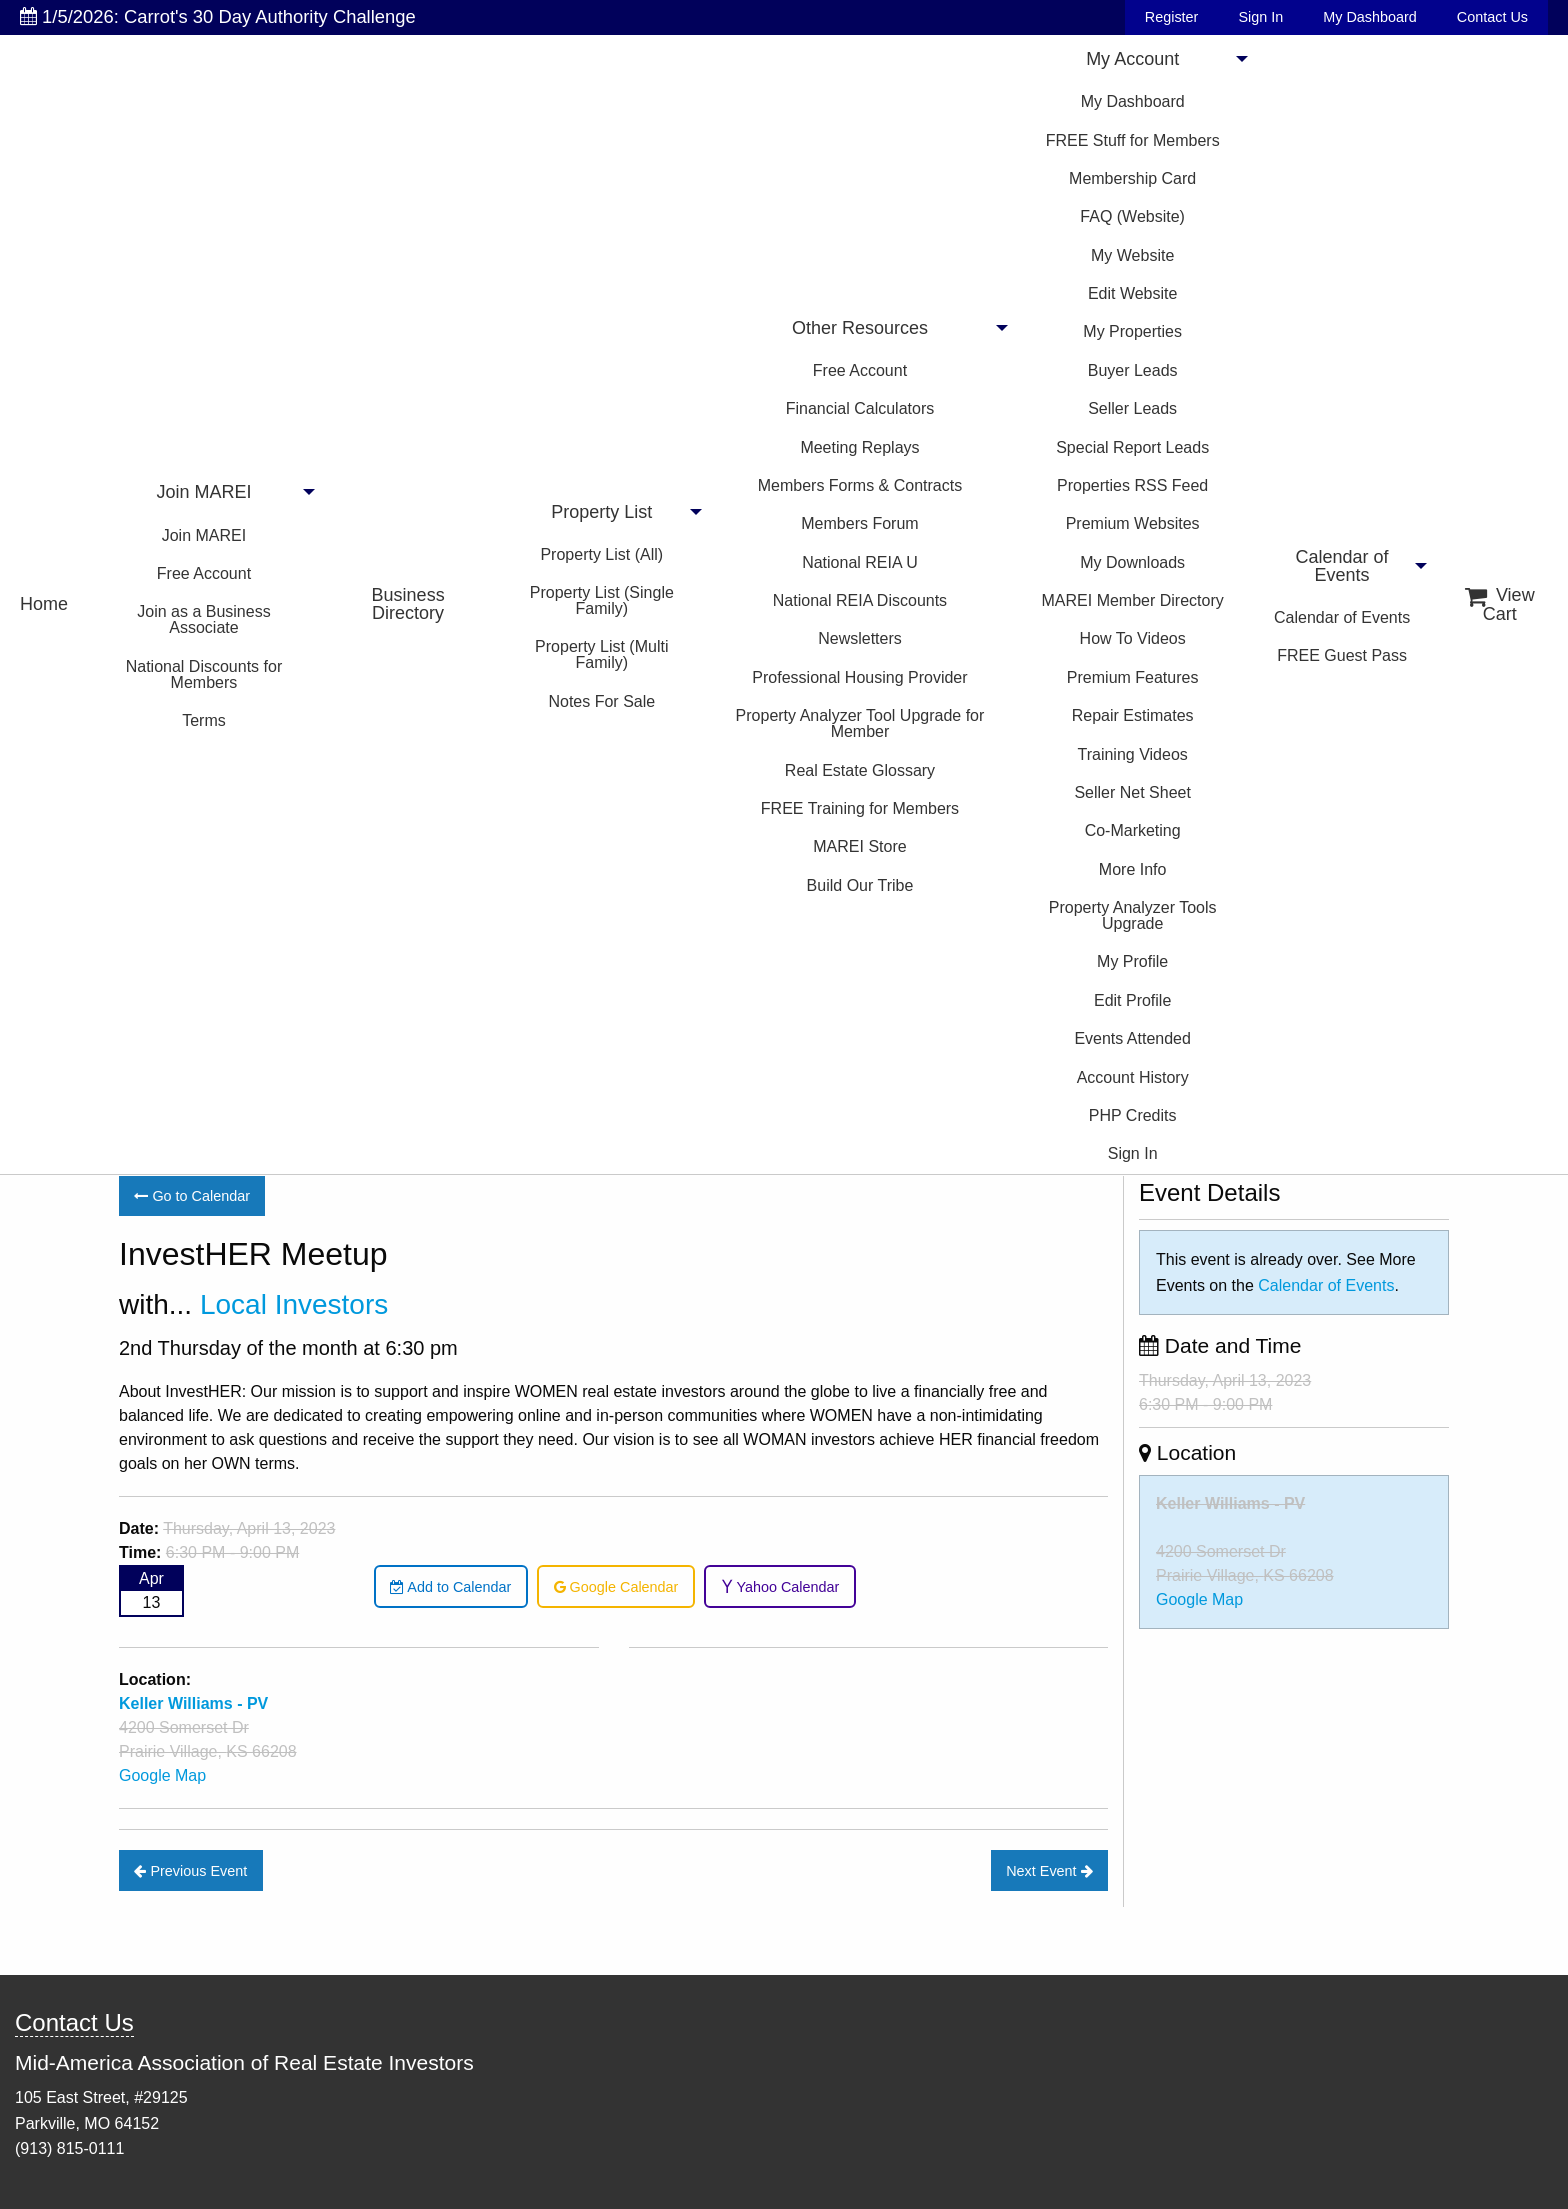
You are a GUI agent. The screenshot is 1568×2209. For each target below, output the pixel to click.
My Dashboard (1370, 17)
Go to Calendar (192, 1196)
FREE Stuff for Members (1133, 140)
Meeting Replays (859, 447)
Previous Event (190, 1871)
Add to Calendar (450, 1587)
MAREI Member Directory (1133, 600)
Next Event (1049, 1871)
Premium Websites (1133, 523)
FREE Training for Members (860, 808)
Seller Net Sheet (1132, 792)
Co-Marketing (1133, 830)
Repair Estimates (1133, 715)
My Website (1132, 255)
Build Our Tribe (860, 885)
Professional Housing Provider (859, 677)
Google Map (162, 1775)
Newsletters (860, 638)
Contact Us (1492, 17)
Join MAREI (203, 492)
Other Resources (860, 328)
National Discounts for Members (204, 674)
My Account (1132, 59)
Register (1172, 17)
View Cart (1500, 604)
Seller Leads (1132, 408)
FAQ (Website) (1132, 216)
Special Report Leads (1132, 447)
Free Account (204, 573)
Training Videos (1133, 754)
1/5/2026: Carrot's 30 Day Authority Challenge (218, 16)
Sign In (1260, 17)
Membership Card (1132, 178)
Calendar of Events (1342, 566)
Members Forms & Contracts (860, 485)
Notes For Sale (601, 701)
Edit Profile (1132, 1000)
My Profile (1132, 961)
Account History (1133, 1077)
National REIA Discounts (860, 600)
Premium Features (1133, 677)
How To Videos (1133, 638)
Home (44, 604)
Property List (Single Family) (602, 600)
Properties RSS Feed (1132, 485)
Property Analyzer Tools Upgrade (1133, 915)
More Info (1133, 869)
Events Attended (1132, 1038)
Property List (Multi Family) (601, 654)
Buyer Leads (1133, 370)
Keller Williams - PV (1230, 1503)
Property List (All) (601, 554)
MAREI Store (859, 846)
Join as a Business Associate (203, 619)
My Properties (1132, 331)
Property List (601, 512)
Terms (204, 720)
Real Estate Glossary (860, 770)
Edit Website (1133, 293)
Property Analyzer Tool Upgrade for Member (860, 723)
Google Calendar (616, 1587)
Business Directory (408, 604)
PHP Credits (1133, 1115)
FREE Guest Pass (1342, 655)
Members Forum (859, 523)
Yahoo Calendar (780, 1587)
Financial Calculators (860, 408)
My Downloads (1132, 562)
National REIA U (860, 562)
